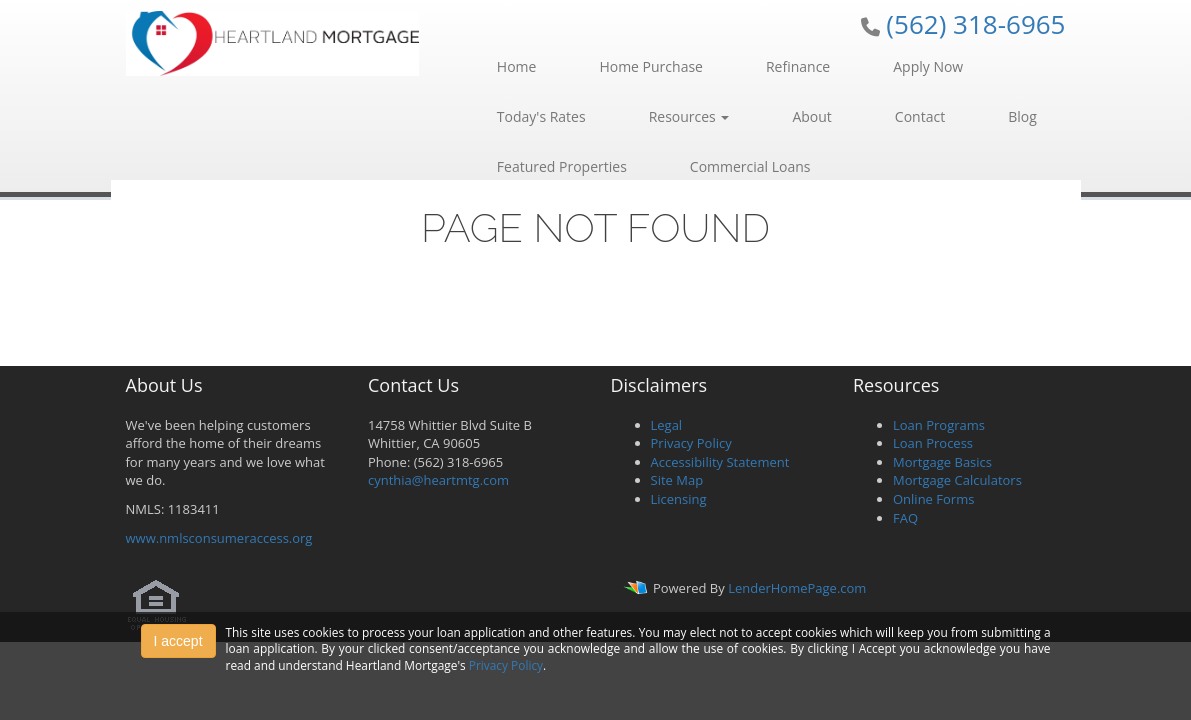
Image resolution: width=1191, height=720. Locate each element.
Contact (920, 116)
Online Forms (933, 499)
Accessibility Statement (720, 462)
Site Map (677, 480)
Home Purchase (651, 66)
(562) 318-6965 (975, 24)
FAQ (905, 518)
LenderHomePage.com (797, 589)
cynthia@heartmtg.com (438, 480)
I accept (178, 641)
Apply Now (928, 66)
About (811, 116)
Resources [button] (689, 116)
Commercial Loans (750, 166)
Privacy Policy (691, 443)
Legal (667, 425)
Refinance (798, 66)
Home (517, 66)
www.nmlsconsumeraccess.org (219, 538)
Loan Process (933, 443)
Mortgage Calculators (957, 480)
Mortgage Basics (942, 462)
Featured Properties (562, 166)
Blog (1022, 116)
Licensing (679, 499)
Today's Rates (541, 116)
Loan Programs (939, 425)
